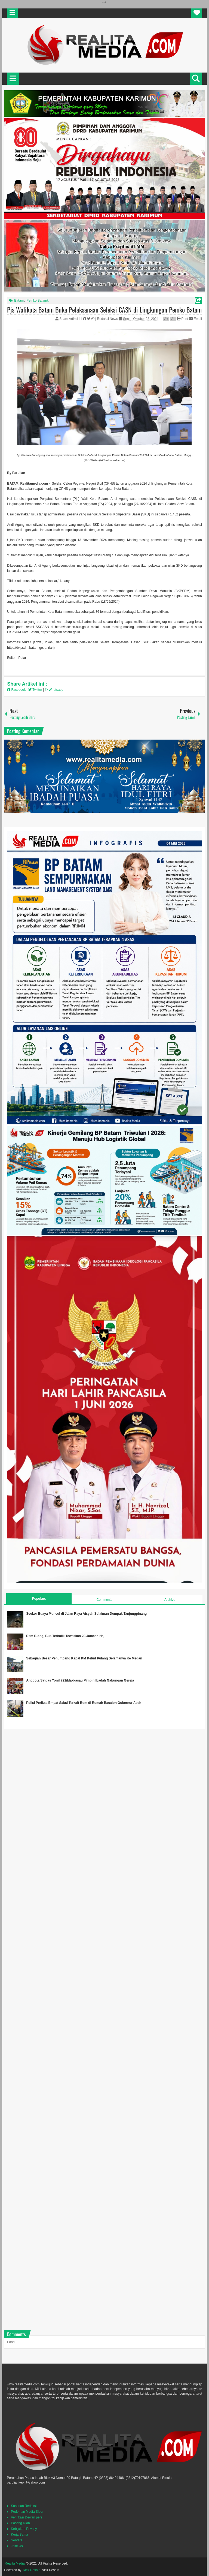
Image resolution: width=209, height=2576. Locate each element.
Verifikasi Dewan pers (26, 2517)
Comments (104, 1600)
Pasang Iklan (20, 2523)
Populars (39, 1599)
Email (195, 319)
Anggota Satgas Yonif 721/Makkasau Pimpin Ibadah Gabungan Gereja (80, 1680)
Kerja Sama (19, 2534)
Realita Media (14, 2563)
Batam (19, 300)
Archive (169, 1600)
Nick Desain (31, 2570)
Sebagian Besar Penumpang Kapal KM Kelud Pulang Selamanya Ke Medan (84, 1658)
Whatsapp (54, 690)
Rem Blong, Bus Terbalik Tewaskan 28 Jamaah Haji (65, 1636)
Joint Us (17, 2546)
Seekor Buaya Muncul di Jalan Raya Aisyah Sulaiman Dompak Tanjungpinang (86, 1614)
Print (182, 319)
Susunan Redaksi (23, 2506)
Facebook (16, 690)
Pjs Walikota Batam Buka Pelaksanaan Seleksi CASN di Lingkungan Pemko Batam (104, 309)
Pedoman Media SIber (27, 2512)
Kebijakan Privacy (24, 2529)
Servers (16, 2540)
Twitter (35, 690)
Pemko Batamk (37, 300)
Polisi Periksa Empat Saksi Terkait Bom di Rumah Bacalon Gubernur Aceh (83, 1703)
